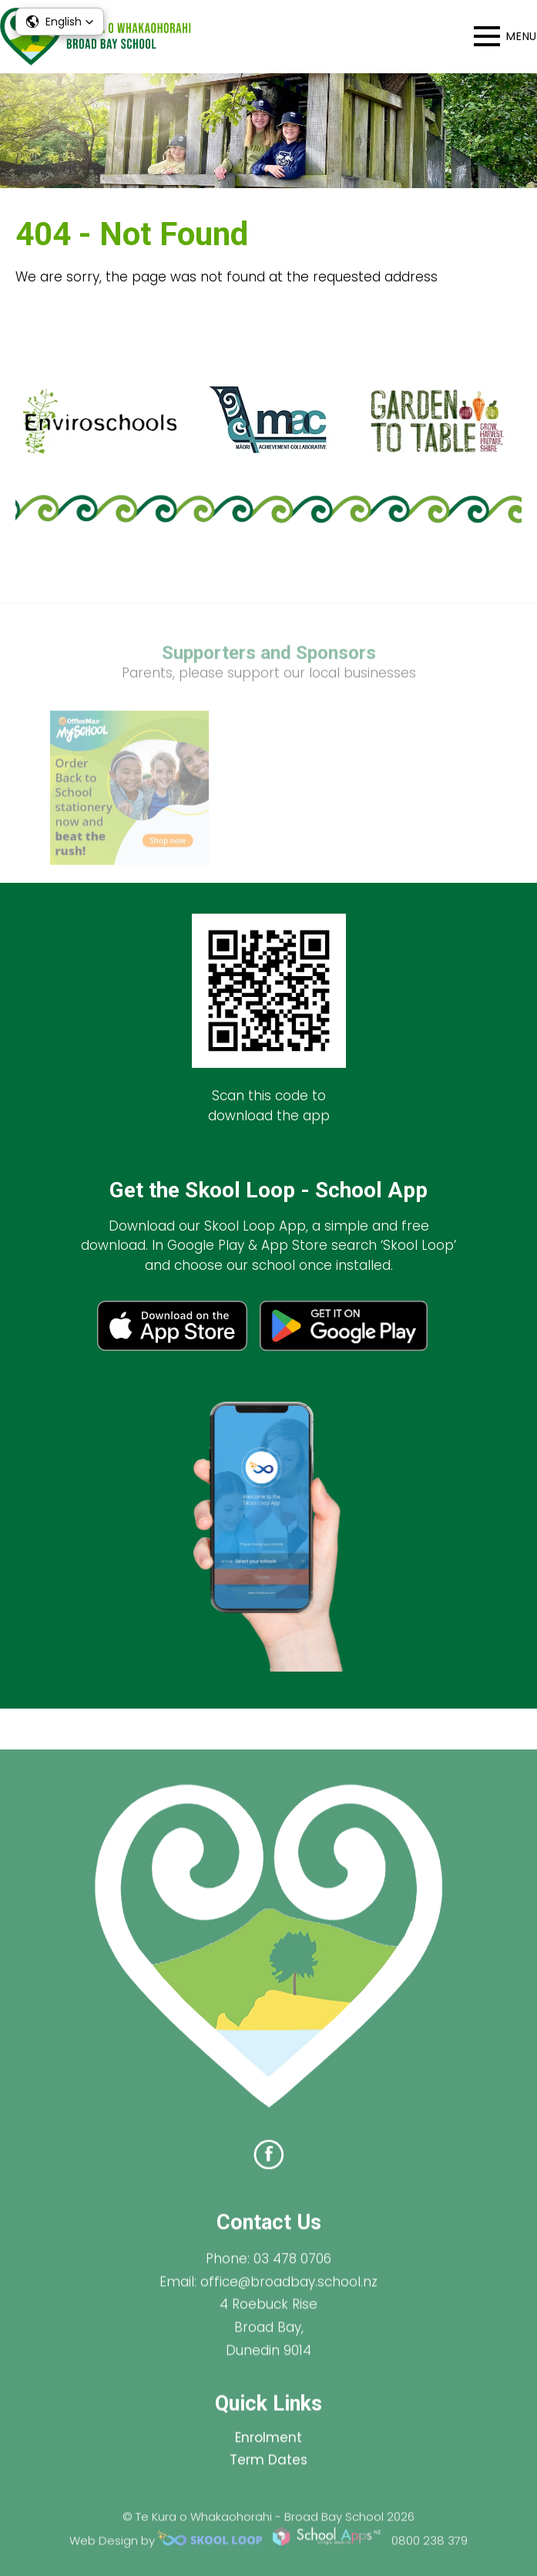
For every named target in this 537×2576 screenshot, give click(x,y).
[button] (59, 22)
